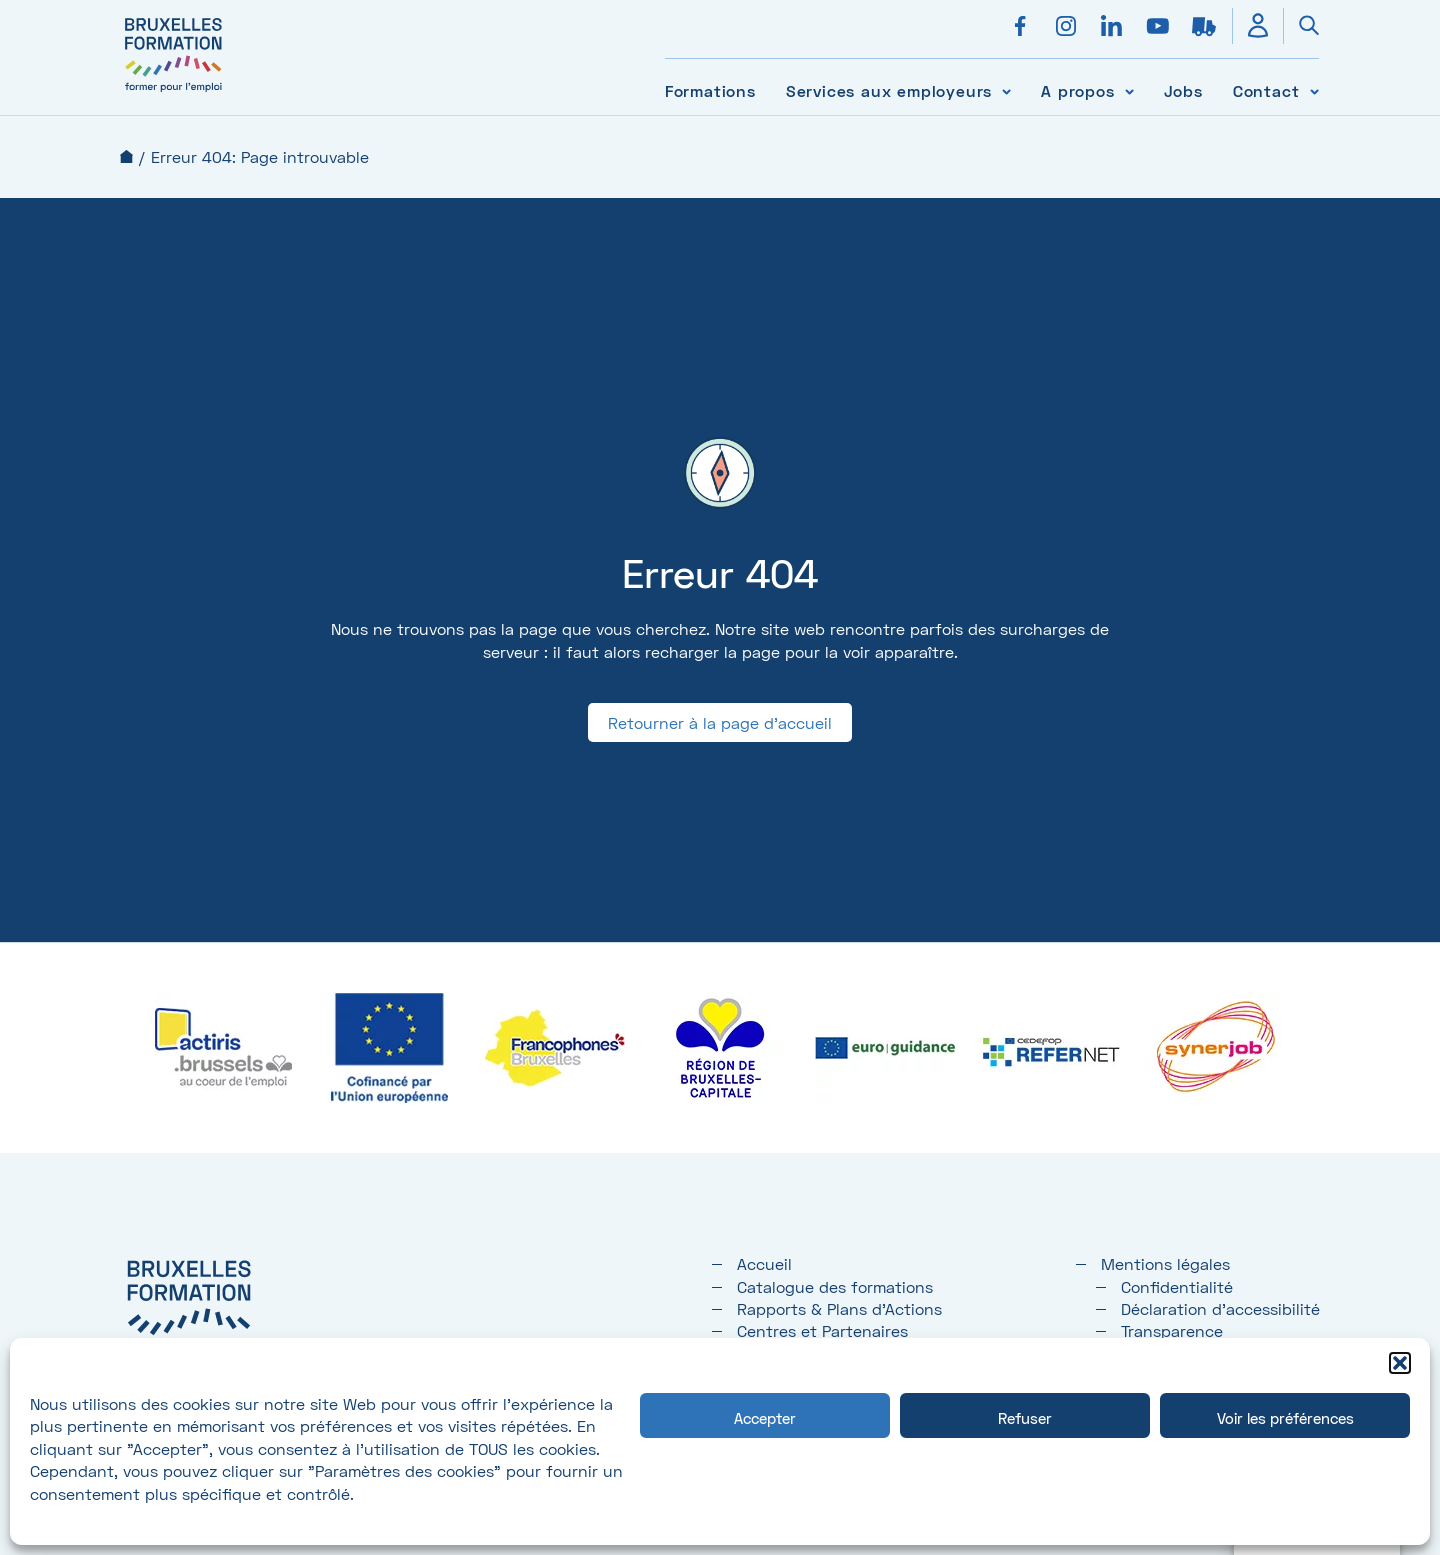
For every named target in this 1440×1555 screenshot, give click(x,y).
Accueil (126, 156)
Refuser (1025, 1418)
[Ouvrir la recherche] (1301, 26)
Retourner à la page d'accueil (720, 722)
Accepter (765, 1418)
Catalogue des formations (835, 1286)
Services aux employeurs (889, 90)
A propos (1077, 90)
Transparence (1172, 1330)
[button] (1400, 1363)
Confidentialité (1177, 1286)
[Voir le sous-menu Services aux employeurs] (1006, 90)
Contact (1266, 90)
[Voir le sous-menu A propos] (1129, 90)
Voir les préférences (1285, 1418)
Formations (710, 90)
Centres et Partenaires (822, 1330)
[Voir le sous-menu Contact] (1314, 90)
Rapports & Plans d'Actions (839, 1308)
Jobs (1183, 90)
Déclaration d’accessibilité (1220, 1308)
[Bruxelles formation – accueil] (173, 92)
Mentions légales (1165, 1263)
